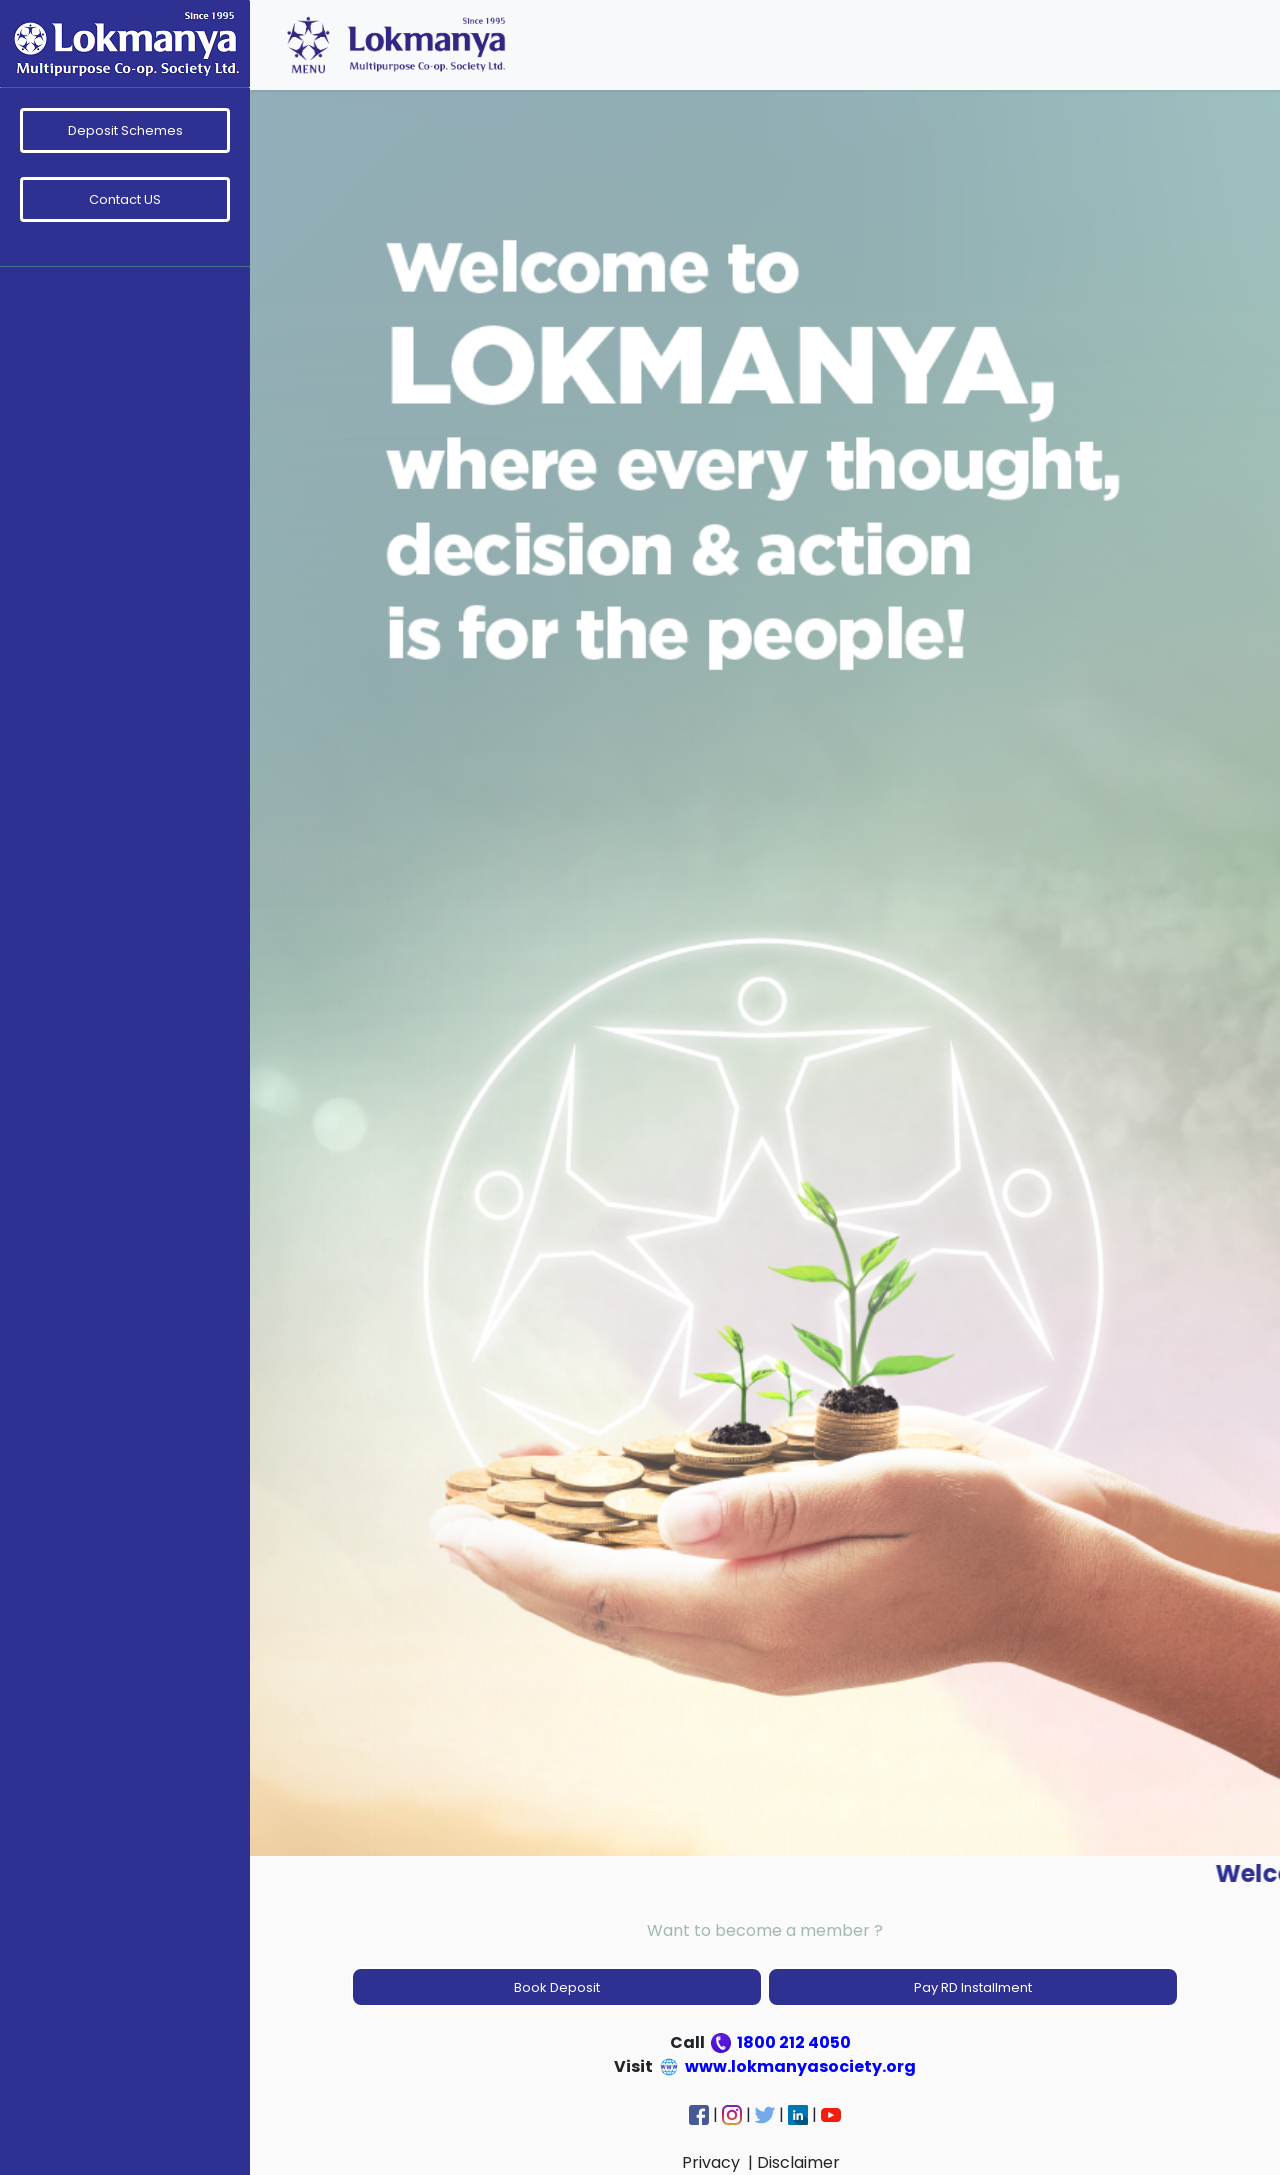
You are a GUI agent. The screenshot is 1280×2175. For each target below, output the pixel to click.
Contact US (125, 199)
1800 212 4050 (782, 2042)
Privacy (713, 2162)
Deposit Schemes (125, 130)
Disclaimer (800, 2162)
